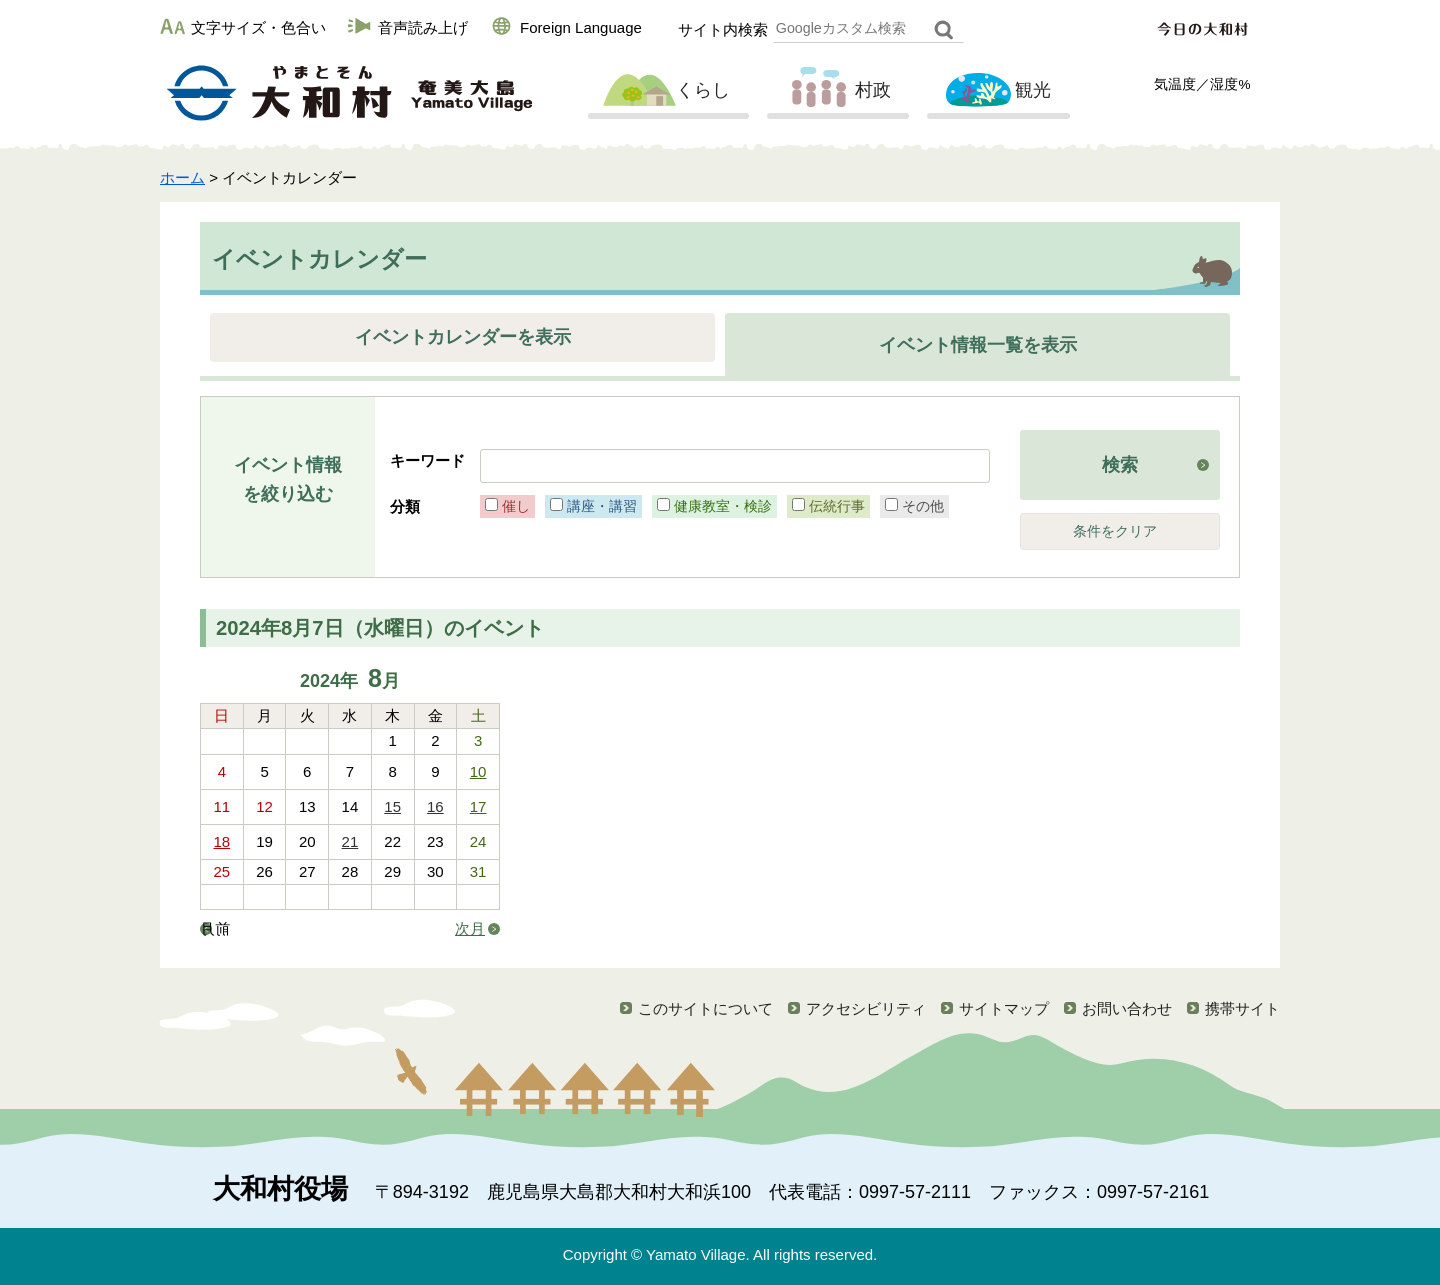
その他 (923, 506)
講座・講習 (602, 506)
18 (222, 841)
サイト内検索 (723, 29)
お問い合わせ (1127, 1008)
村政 (836, 91)
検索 (1120, 465)
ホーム (182, 177)
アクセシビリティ (866, 1008)
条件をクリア (1115, 531)
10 (478, 771)
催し (516, 506)
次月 (470, 928)
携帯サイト (1242, 1008)
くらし (666, 91)
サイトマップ (1004, 1008)
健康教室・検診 (723, 506)
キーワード (427, 460)
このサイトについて (705, 1008)
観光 (996, 91)
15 (392, 806)
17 (478, 806)
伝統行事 (837, 506)
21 (350, 841)
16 (435, 806)
